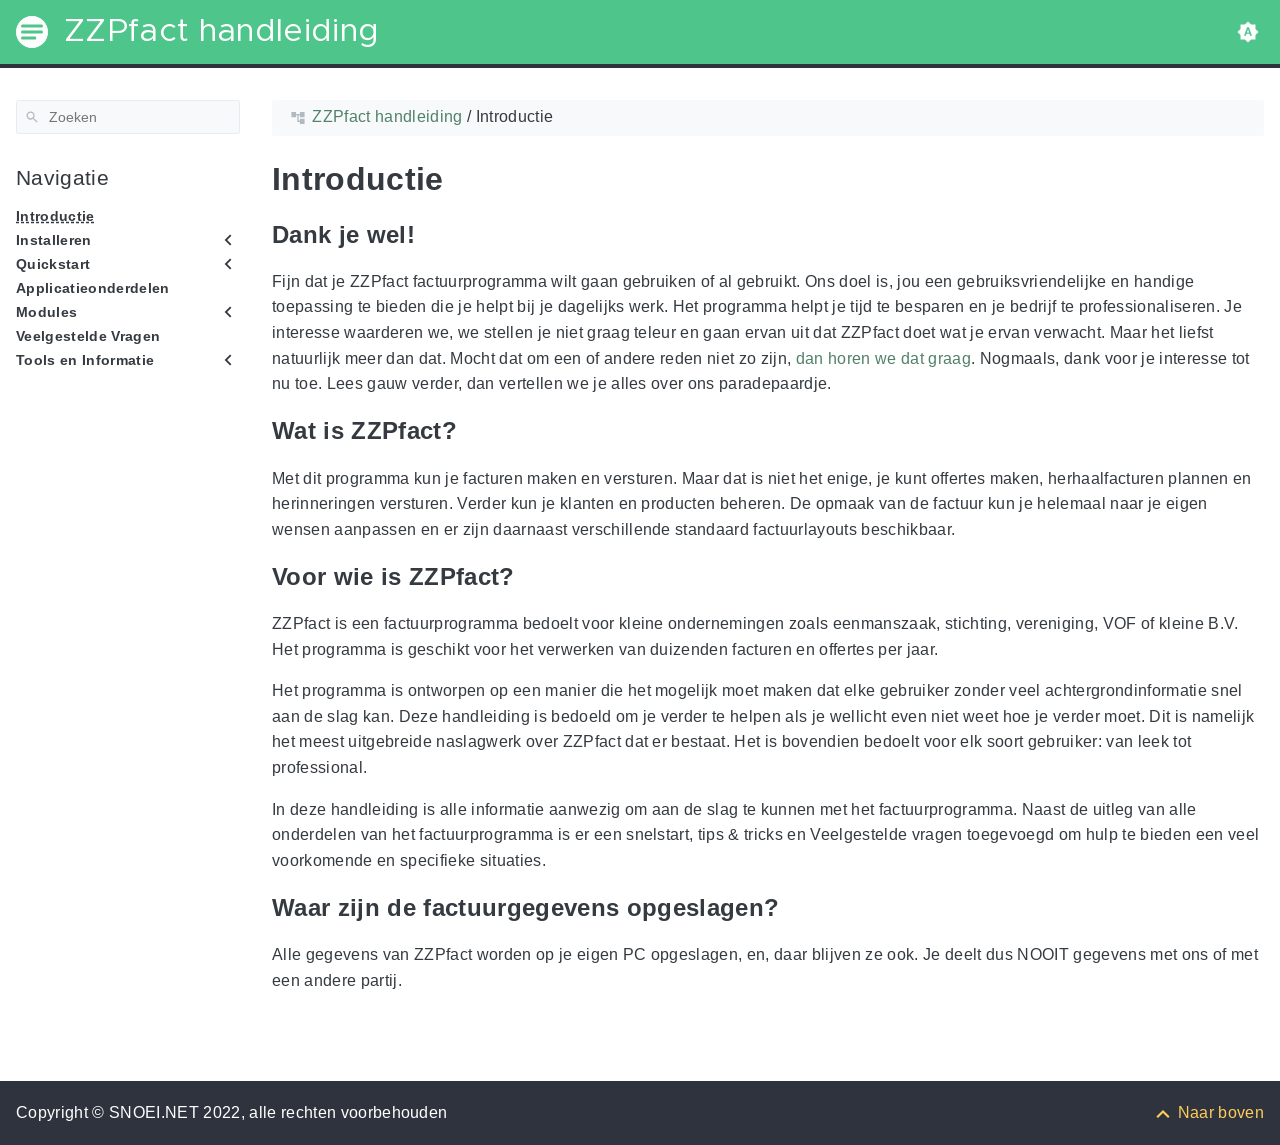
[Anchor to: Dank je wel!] (430, 234)
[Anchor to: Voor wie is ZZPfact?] (530, 576)
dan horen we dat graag (883, 358)
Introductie (55, 216)
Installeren (54, 240)
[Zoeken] (128, 117)
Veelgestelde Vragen (88, 336)
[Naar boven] (1208, 1112)
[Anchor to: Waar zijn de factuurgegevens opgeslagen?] (794, 907)
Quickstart (53, 264)
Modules (46, 312)
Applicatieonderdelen (93, 288)
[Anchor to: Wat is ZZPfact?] (472, 431)
